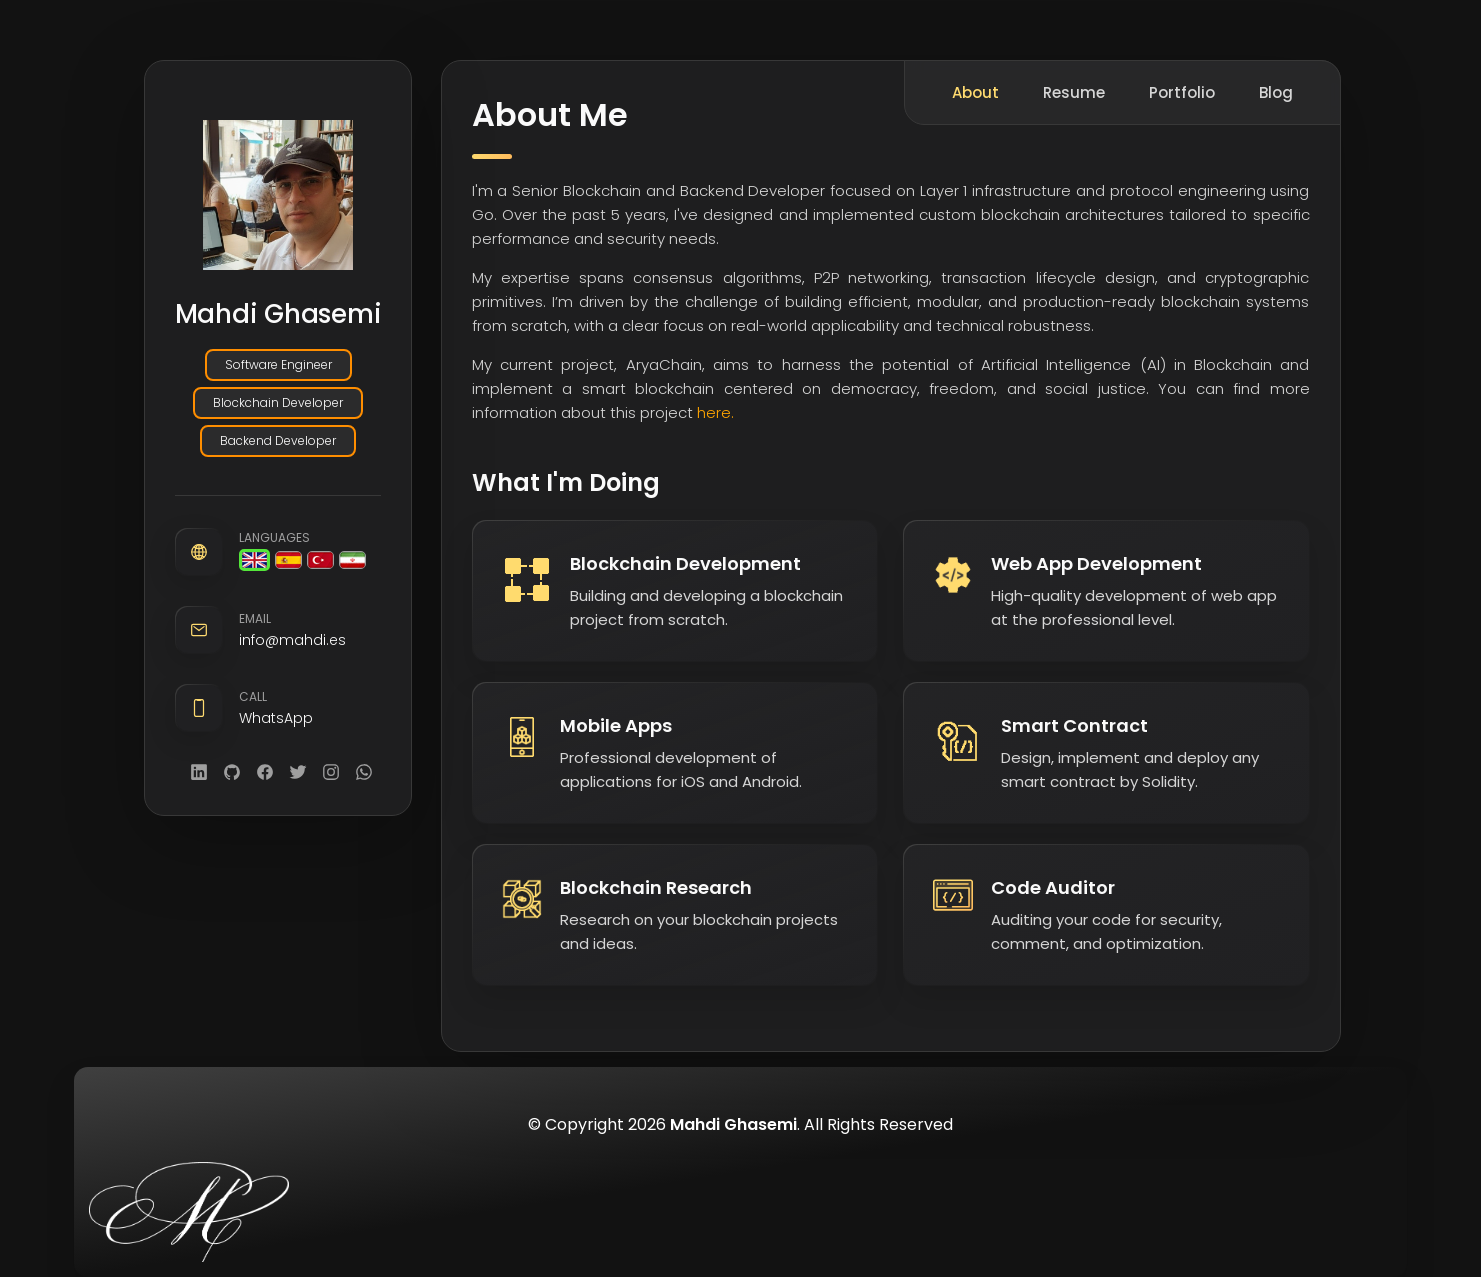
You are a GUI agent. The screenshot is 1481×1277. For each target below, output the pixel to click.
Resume (1074, 92)
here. (715, 412)
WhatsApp (276, 719)
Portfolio (1182, 92)
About (975, 92)
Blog (1276, 92)
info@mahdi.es (292, 641)
